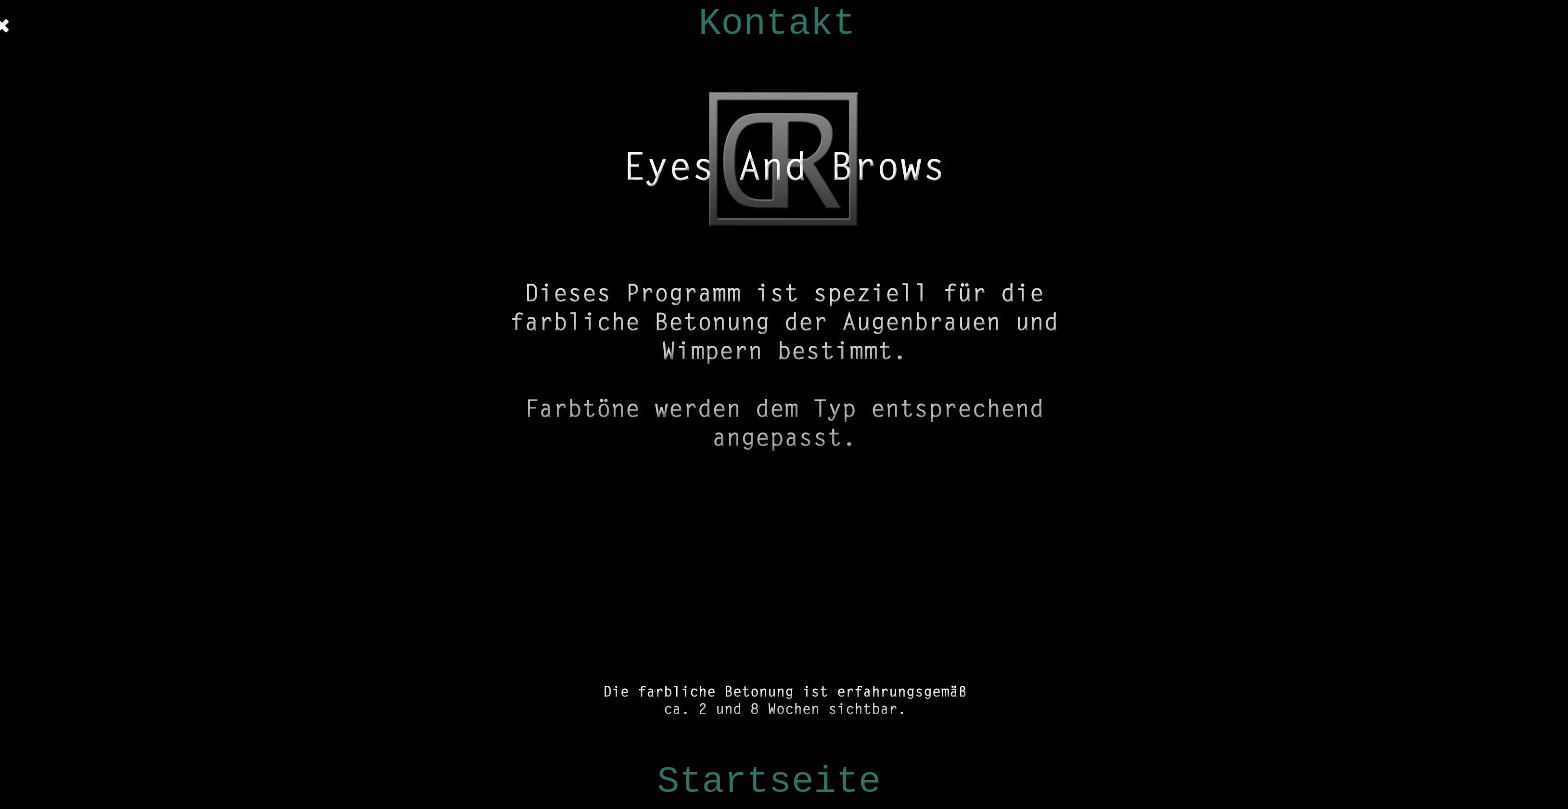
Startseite (769, 782)
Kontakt (777, 24)
